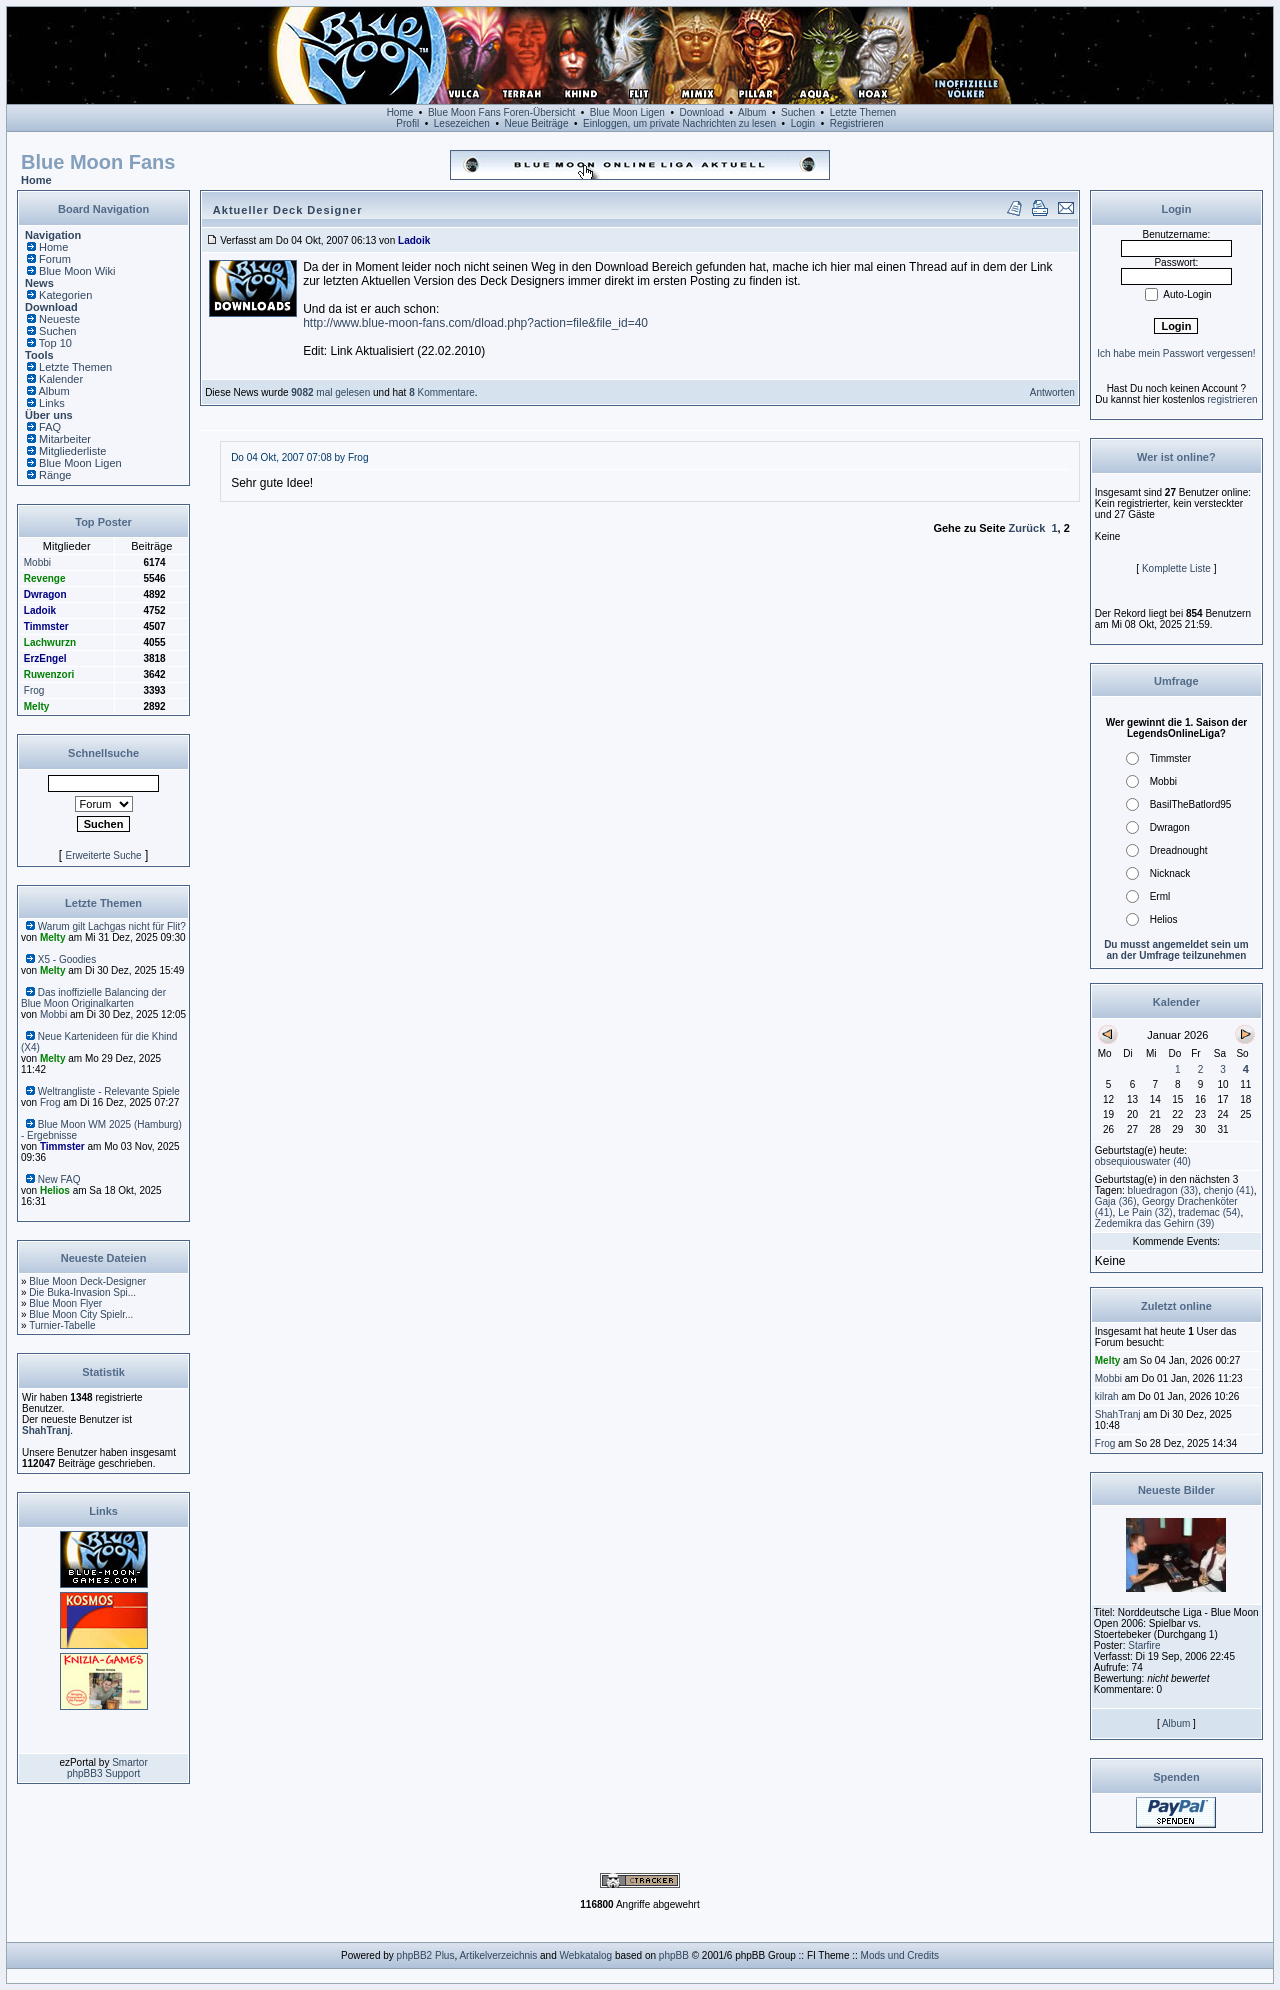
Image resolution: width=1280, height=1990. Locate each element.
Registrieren (857, 123)
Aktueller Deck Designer (288, 210)
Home (400, 112)
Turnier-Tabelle (62, 1325)
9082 (302, 392)
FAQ (50, 427)
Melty (37, 706)
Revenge (45, 578)
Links (52, 403)
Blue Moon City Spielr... (81, 1314)
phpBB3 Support (103, 1773)
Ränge (55, 475)
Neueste (59, 319)
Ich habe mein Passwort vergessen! (1176, 353)
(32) (1145, 1212)
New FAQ (59, 1179)
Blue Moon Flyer (65, 1303)
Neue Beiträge (537, 123)
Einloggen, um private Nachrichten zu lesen (679, 123)
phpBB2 (415, 1955)
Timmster (46, 626)
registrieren (1233, 399)
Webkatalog (586, 1955)
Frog (34, 690)
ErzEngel (45, 658)
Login (803, 123)
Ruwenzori (49, 674)
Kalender (61, 379)
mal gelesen (342, 392)
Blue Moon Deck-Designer (87, 1281)
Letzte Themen (863, 112)
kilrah (1107, 1396)
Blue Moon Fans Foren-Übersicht (501, 112)
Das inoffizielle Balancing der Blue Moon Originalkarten (93, 998)
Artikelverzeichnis (498, 1955)
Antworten (1052, 392)
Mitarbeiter (65, 439)
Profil (407, 123)
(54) (1209, 1212)
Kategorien (65, 295)
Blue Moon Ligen (627, 112)
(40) (1143, 1161)
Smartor (130, 1762)
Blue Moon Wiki (77, 271)
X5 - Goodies (67, 959)
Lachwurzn (50, 642)
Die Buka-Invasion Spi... (82, 1292)
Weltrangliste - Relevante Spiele (109, 1091)
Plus (444, 1955)
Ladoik (40, 610)
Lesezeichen (462, 123)
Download (702, 112)
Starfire (1144, 1645)
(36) (1116, 1201)
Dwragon (45, 594)
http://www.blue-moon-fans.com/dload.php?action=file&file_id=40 (475, 323)
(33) (1163, 1190)
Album (752, 112)
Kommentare (445, 392)
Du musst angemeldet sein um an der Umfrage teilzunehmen (1176, 950)
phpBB (674, 1955)
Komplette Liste (1176, 568)
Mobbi (37, 562)
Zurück (1027, 528)
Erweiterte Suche (103, 855)
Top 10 (55, 343)
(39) (1155, 1223)
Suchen (798, 112)
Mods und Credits (900, 1955)
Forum (55, 259)
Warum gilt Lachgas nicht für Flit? (112, 926)
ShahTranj (46, 1430)
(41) (1229, 1190)
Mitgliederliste (72, 451)
